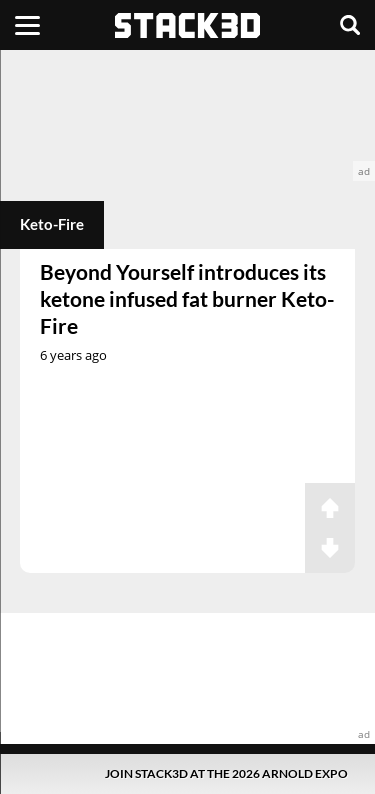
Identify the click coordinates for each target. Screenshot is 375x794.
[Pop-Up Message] (187, 773)
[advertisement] (187, 115)
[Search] (350, 25)
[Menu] (27, 25)
